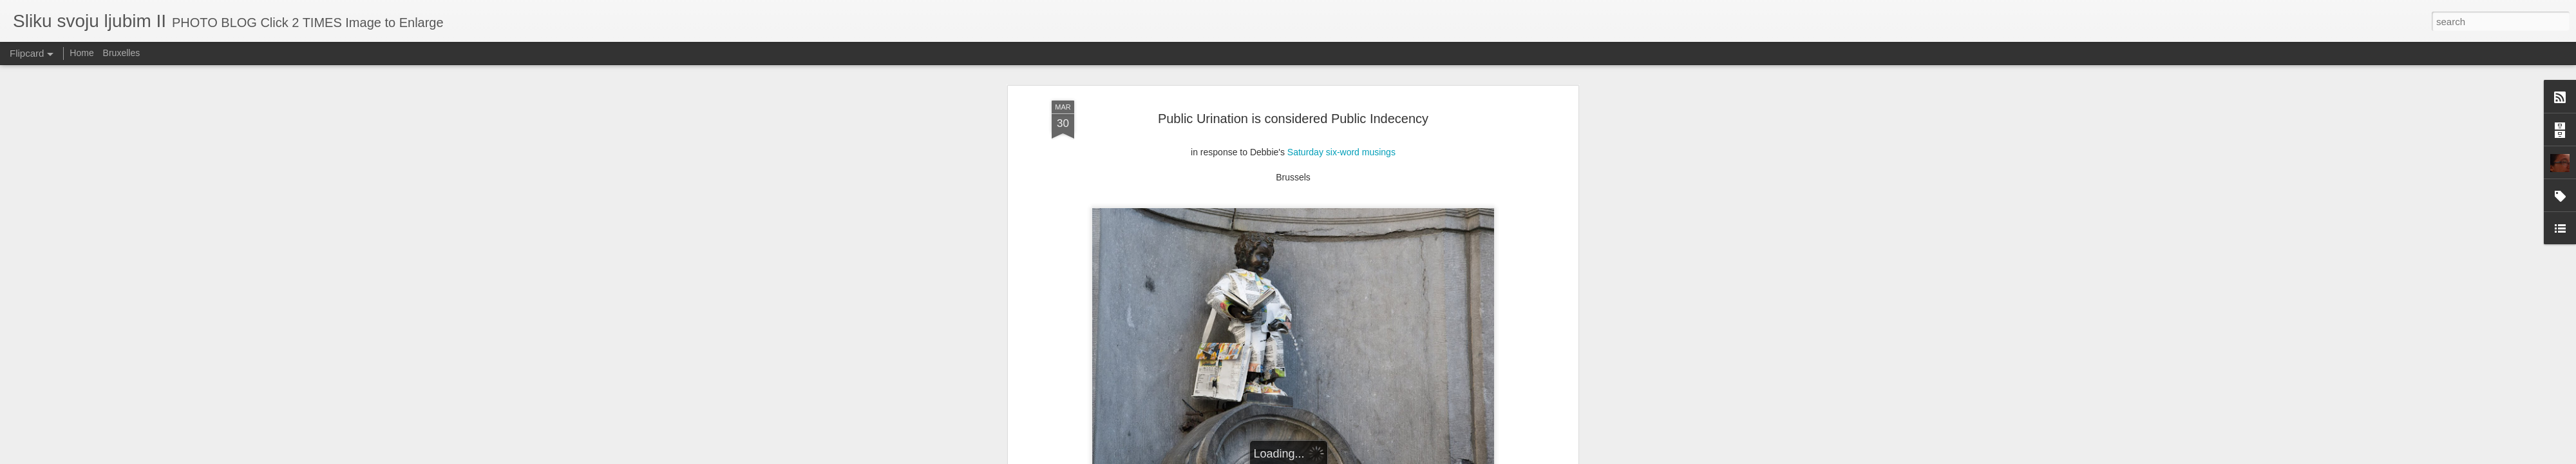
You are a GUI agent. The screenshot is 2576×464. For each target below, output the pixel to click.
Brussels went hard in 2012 (1110, 418)
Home (81, 53)
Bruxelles (121, 53)
